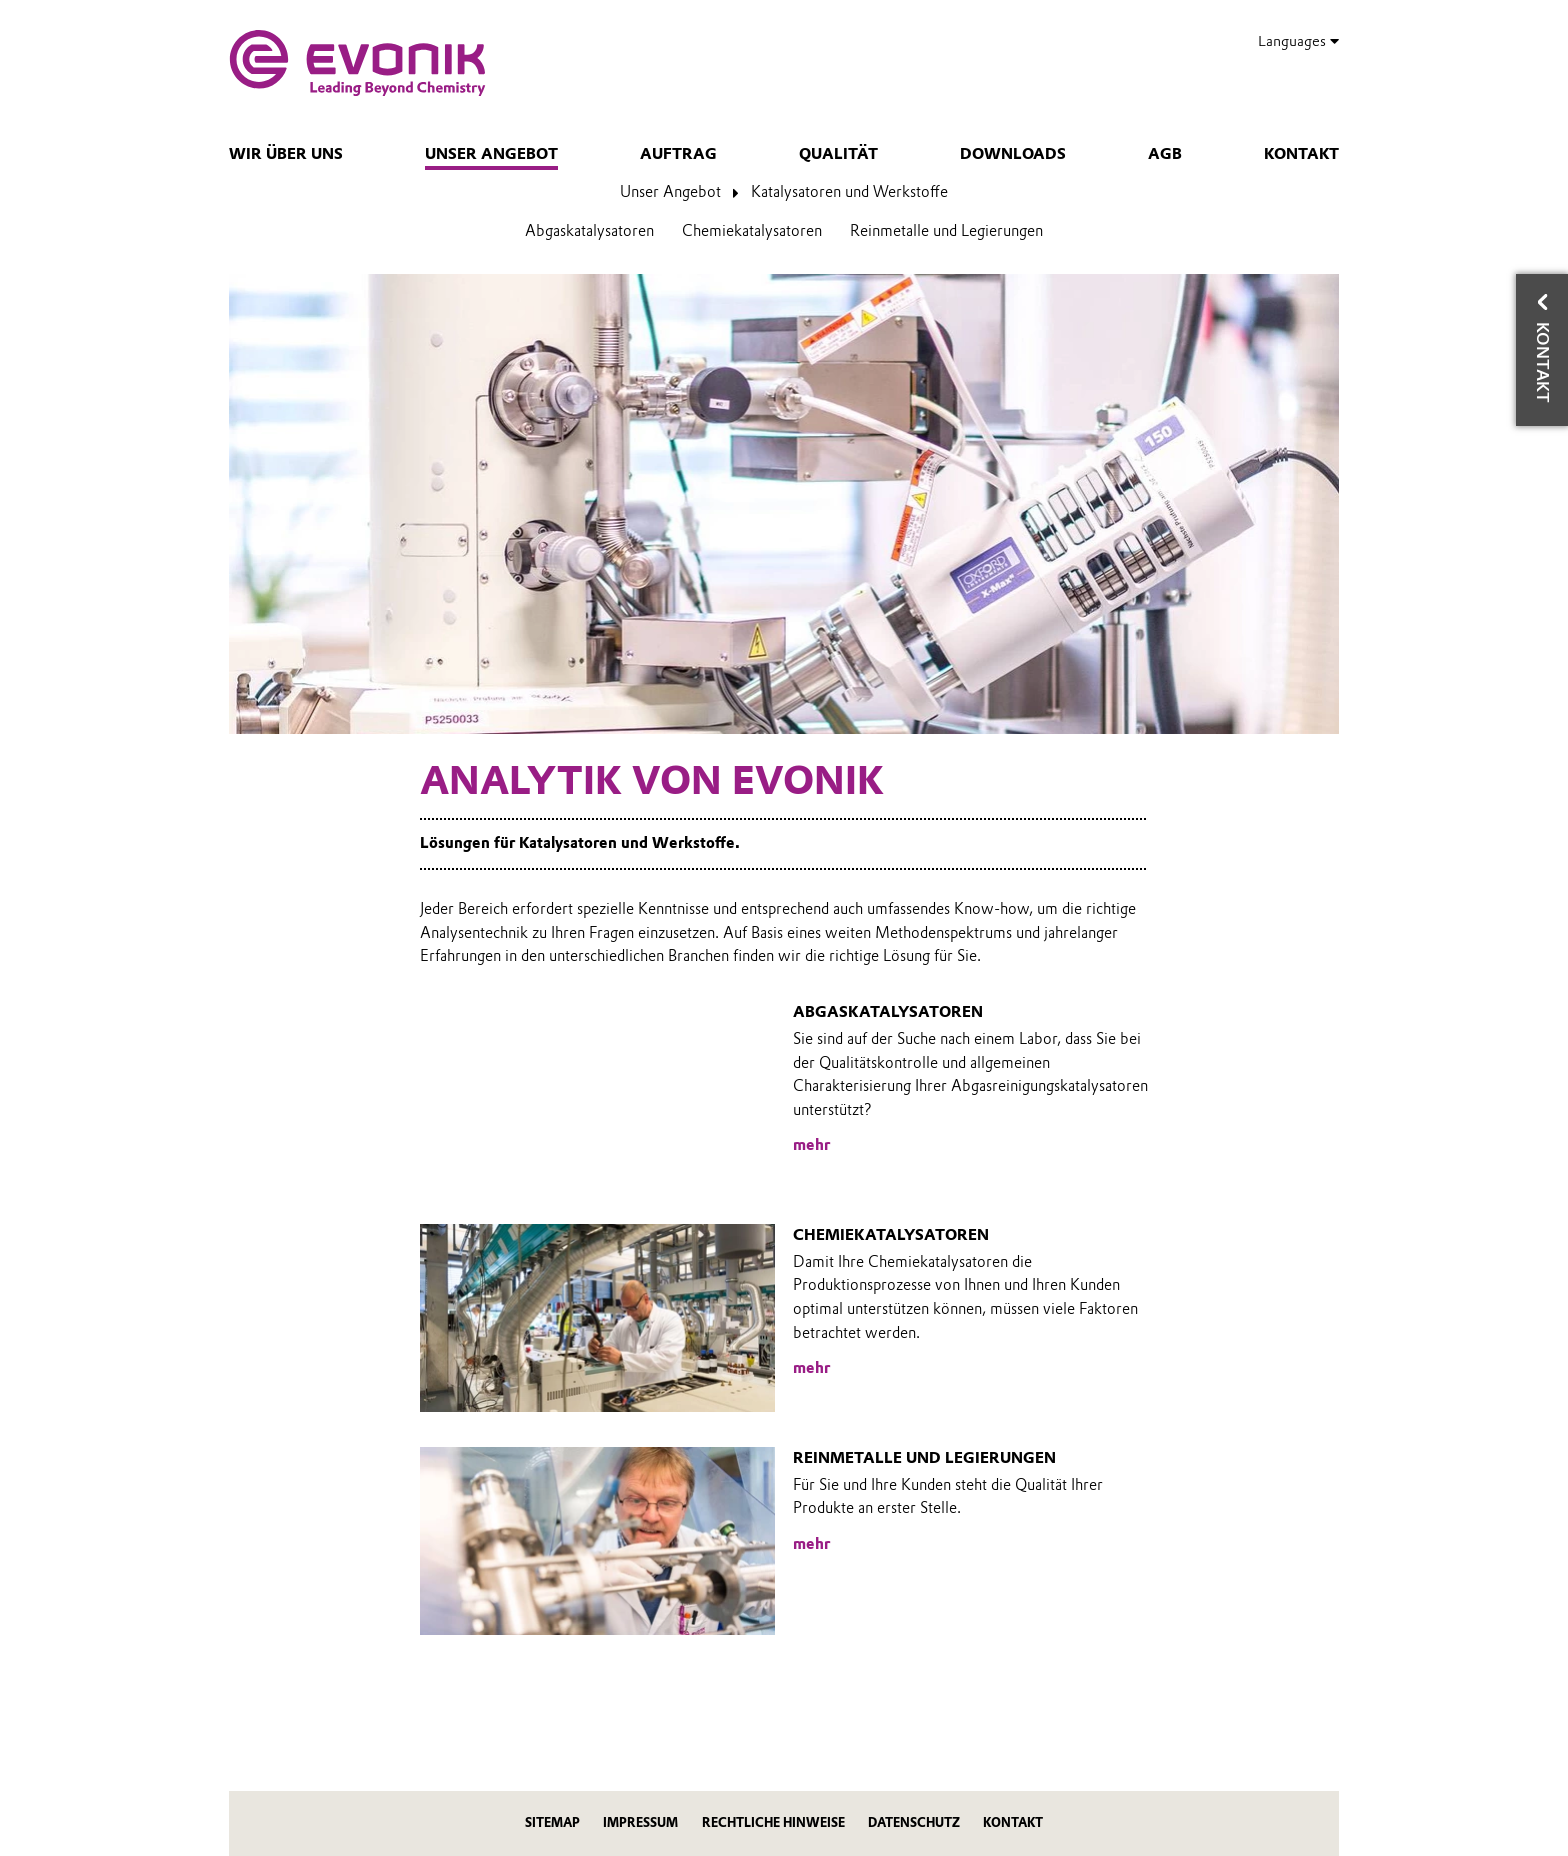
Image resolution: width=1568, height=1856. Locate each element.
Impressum (640, 1822)
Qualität (838, 154)
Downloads (1013, 154)
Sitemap (552, 1822)
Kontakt (1301, 154)
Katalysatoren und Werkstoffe (849, 192)
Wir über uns (286, 154)
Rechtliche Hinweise (773, 1822)
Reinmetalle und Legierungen (946, 231)
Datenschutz (914, 1822)
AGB (1165, 154)
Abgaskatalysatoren (589, 231)
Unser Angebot (491, 154)
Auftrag (678, 154)
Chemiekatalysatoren (752, 231)
